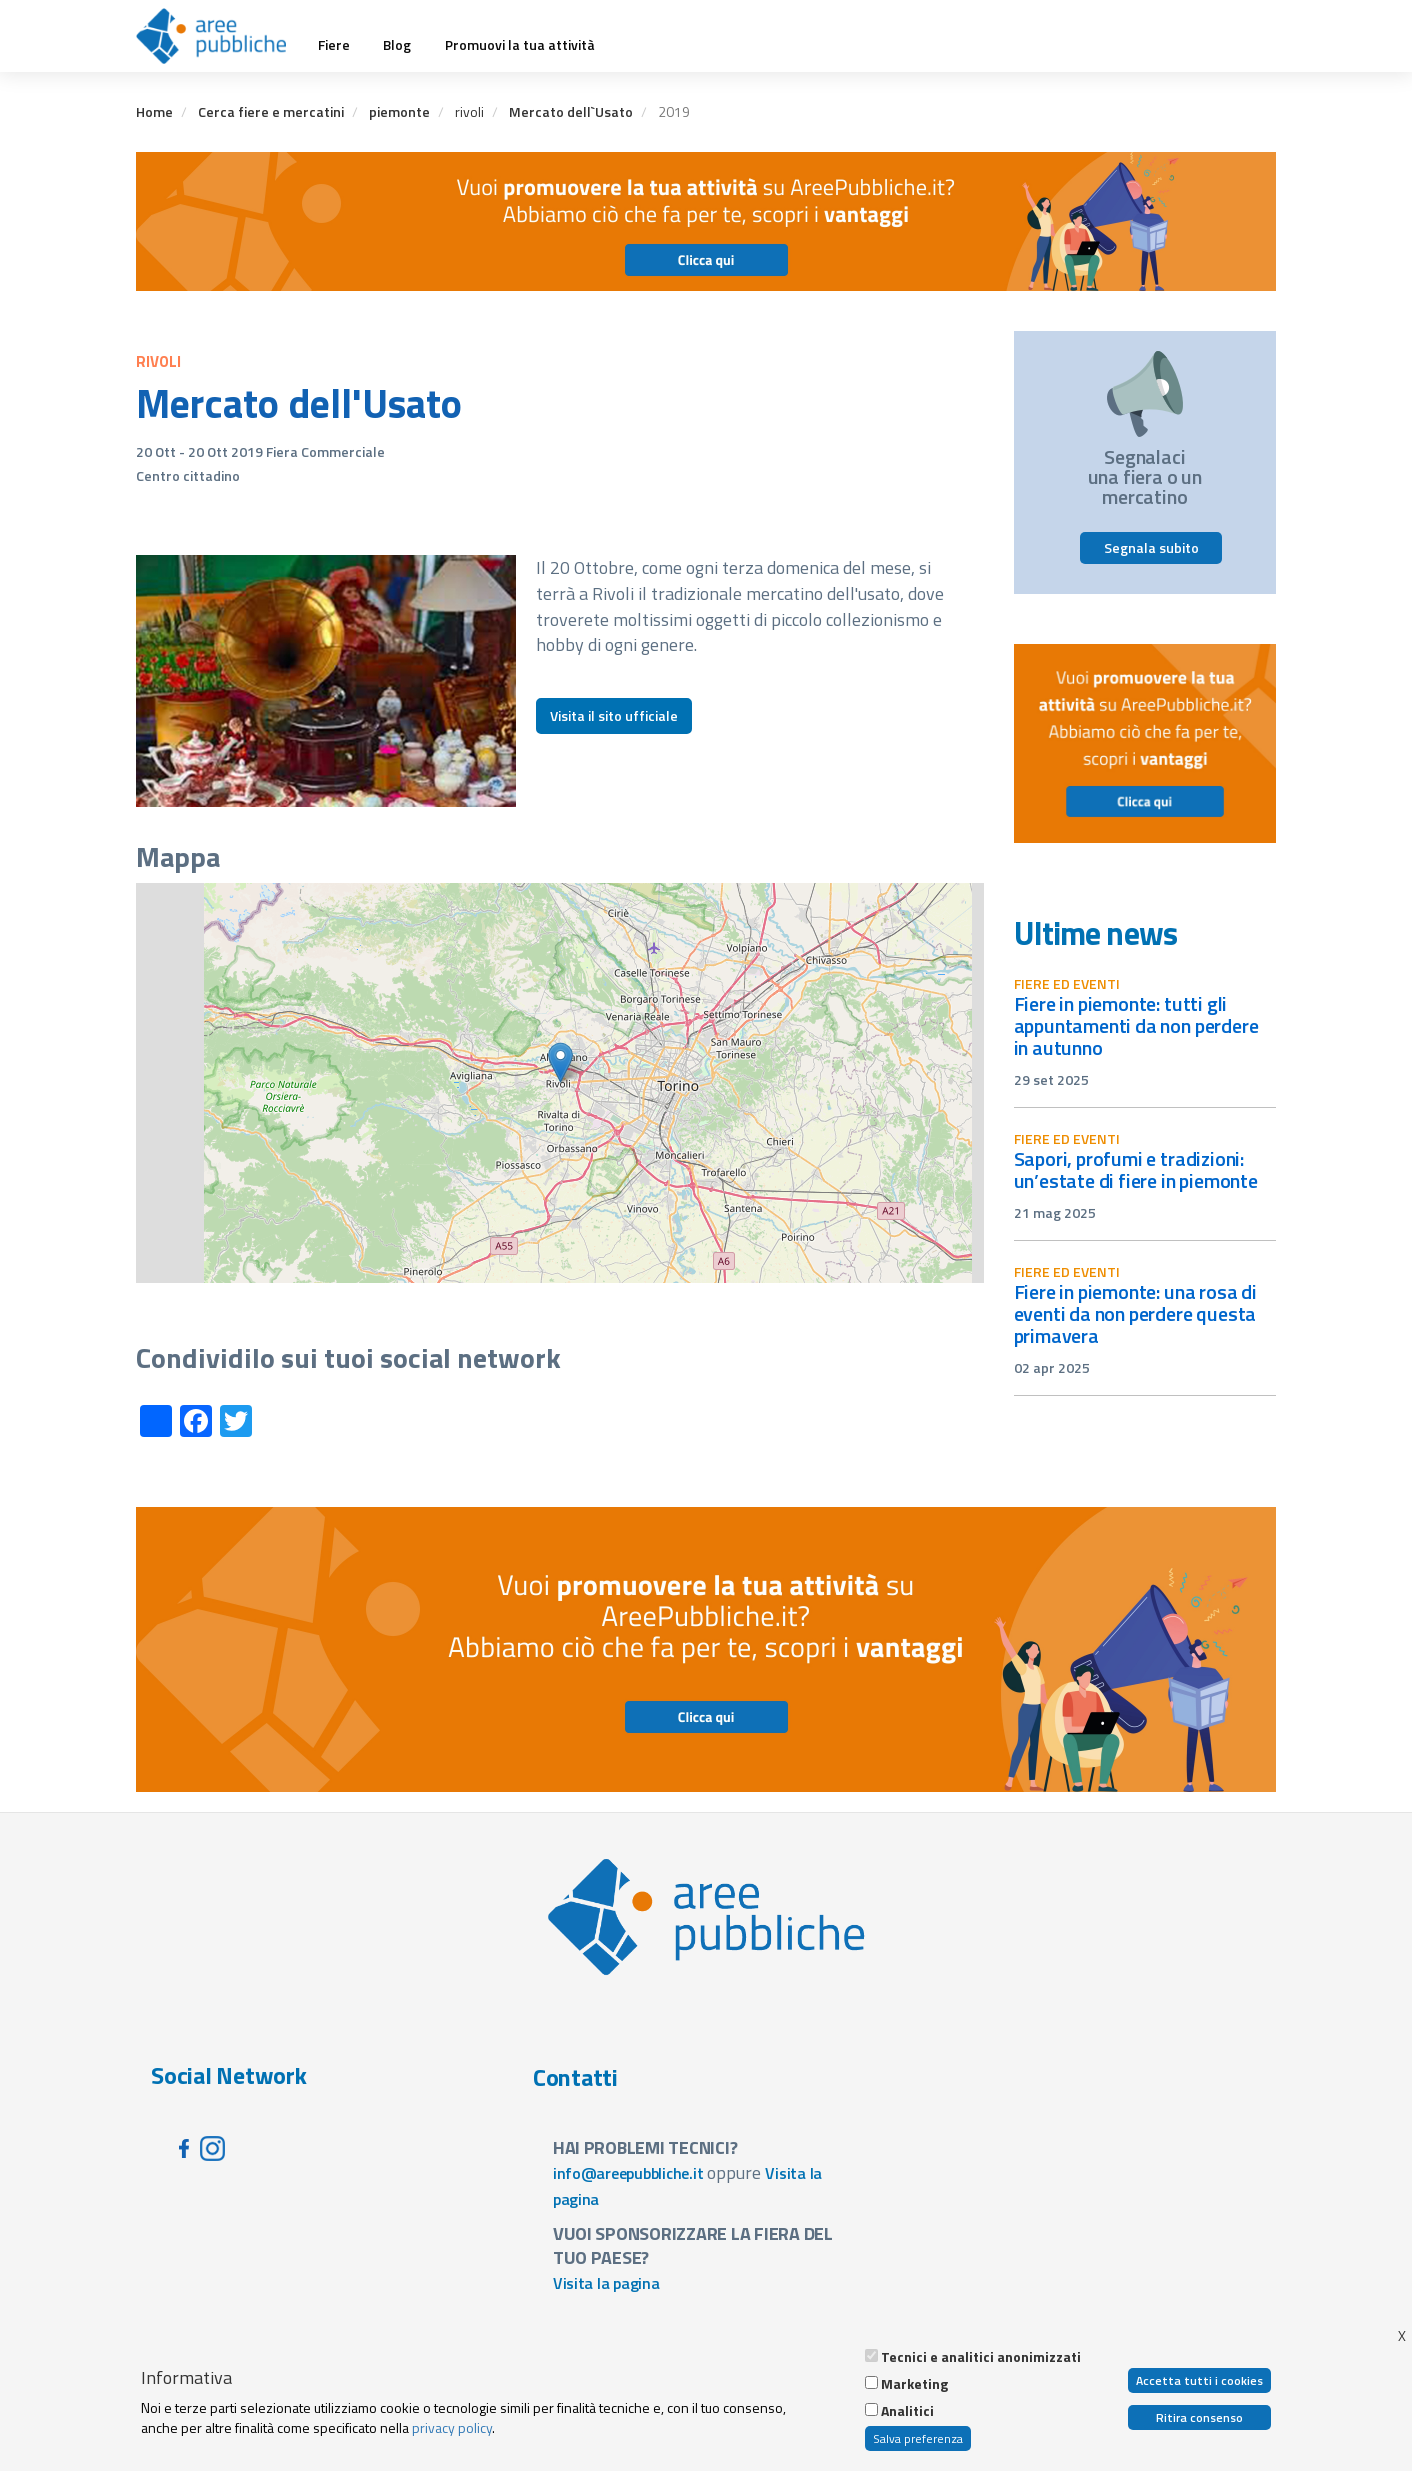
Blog (397, 45)
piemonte (399, 111)
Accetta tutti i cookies (1199, 2380)
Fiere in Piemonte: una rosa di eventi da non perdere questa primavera (1135, 1313)
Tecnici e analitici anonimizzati (981, 2357)
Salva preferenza (918, 2438)
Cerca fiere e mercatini (271, 111)
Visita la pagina (606, 2283)
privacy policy (452, 2427)
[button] (560, 1062)
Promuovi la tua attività (520, 45)
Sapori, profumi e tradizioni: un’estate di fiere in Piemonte (1136, 1169)
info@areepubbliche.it (628, 2173)
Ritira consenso (1199, 2417)
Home (154, 111)
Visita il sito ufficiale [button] (614, 715)
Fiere (334, 45)
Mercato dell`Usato (571, 111)
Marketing (914, 2384)
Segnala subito (1151, 547)
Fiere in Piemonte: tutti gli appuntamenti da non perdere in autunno (1136, 1025)
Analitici (907, 2411)
